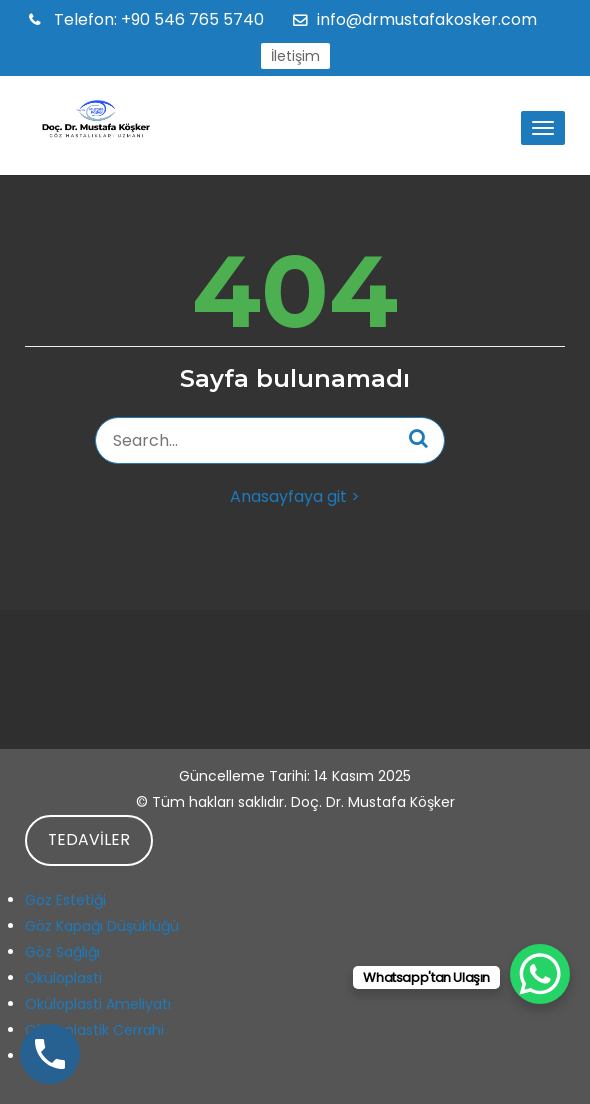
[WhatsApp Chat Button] (540, 974)
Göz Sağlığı (62, 952)
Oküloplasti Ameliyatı (98, 1004)
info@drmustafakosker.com (427, 19)
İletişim (295, 56)
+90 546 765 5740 (157, 19)
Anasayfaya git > (295, 496)
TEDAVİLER (89, 839)
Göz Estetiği (65, 900)
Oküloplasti (63, 978)
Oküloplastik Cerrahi (94, 1030)
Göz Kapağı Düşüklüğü (102, 926)
